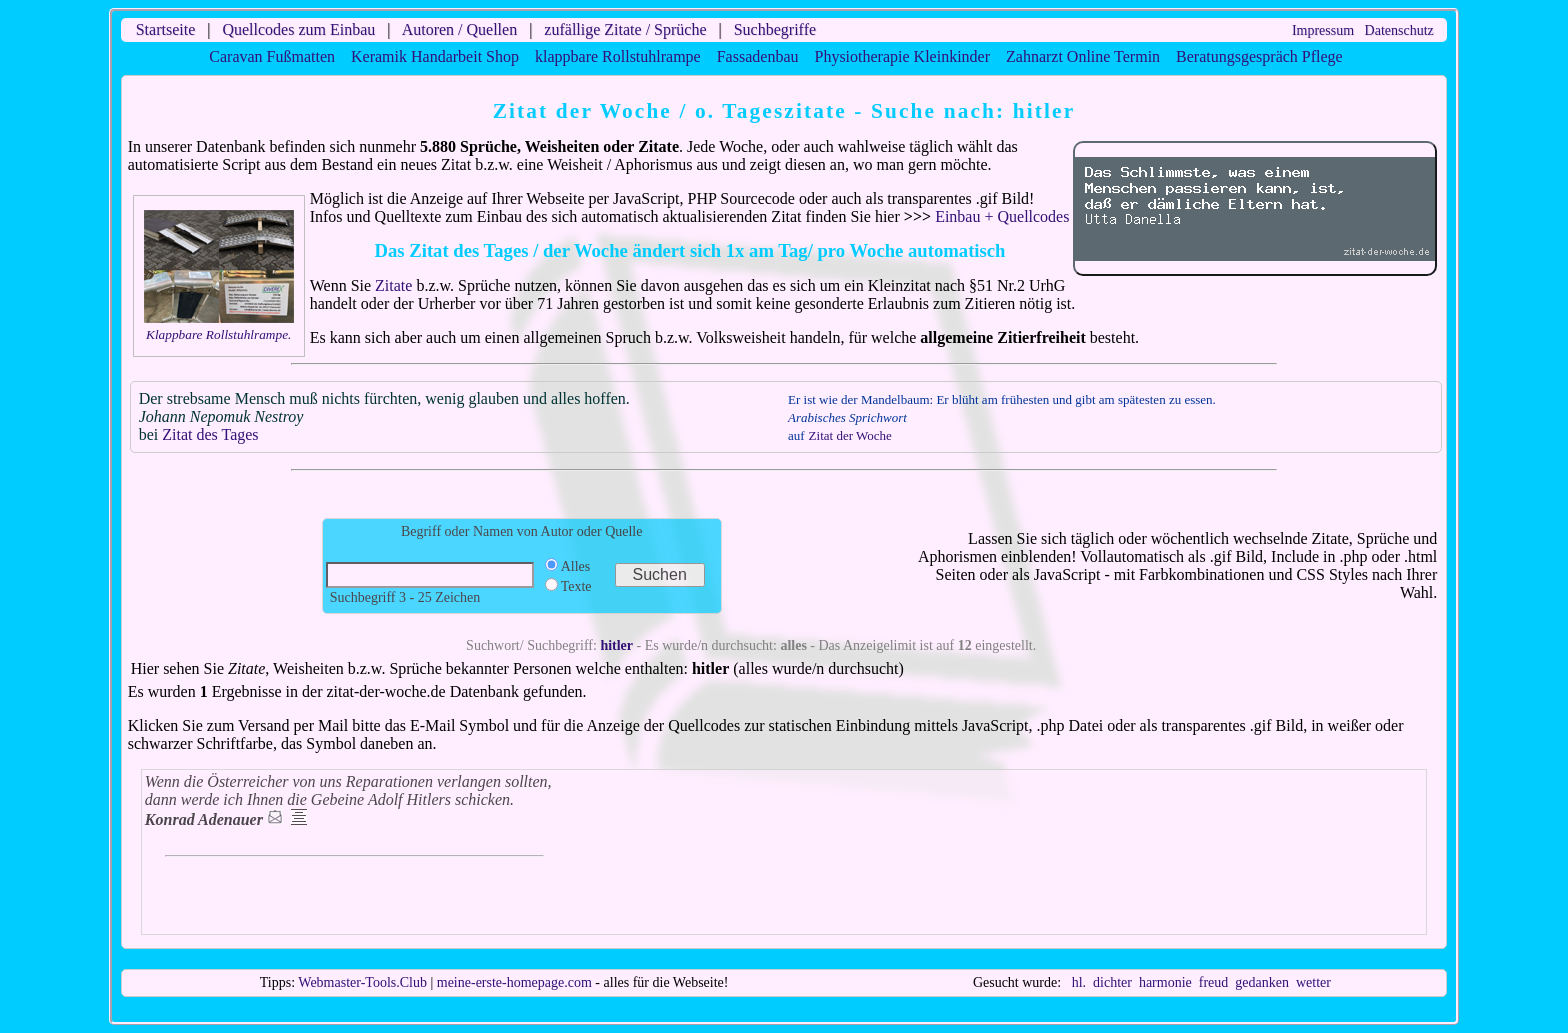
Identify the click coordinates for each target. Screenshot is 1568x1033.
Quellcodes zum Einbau (298, 29)
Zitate (393, 285)
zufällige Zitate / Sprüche (625, 29)
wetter (1313, 982)
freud (1214, 982)
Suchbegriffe (775, 29)
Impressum (1323, 30)
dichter (1112, 982)
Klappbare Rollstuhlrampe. (218, 334)
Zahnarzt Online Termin (1083, 56)
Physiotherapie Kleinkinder (902, 56)
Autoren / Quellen (460, 29)
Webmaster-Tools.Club (362, 982)
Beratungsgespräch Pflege (1259, 56)
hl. (1079, 982)
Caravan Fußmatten (272, 56)
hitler (616, 645)
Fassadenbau (758, 56)
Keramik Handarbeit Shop (435, 56)
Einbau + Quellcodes (1002, 216)
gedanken (1262, 982)
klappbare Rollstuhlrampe (618, 56)
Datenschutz (1399, 30)
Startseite (166, 29)
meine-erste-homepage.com (514, 982)
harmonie (1165, 982)
